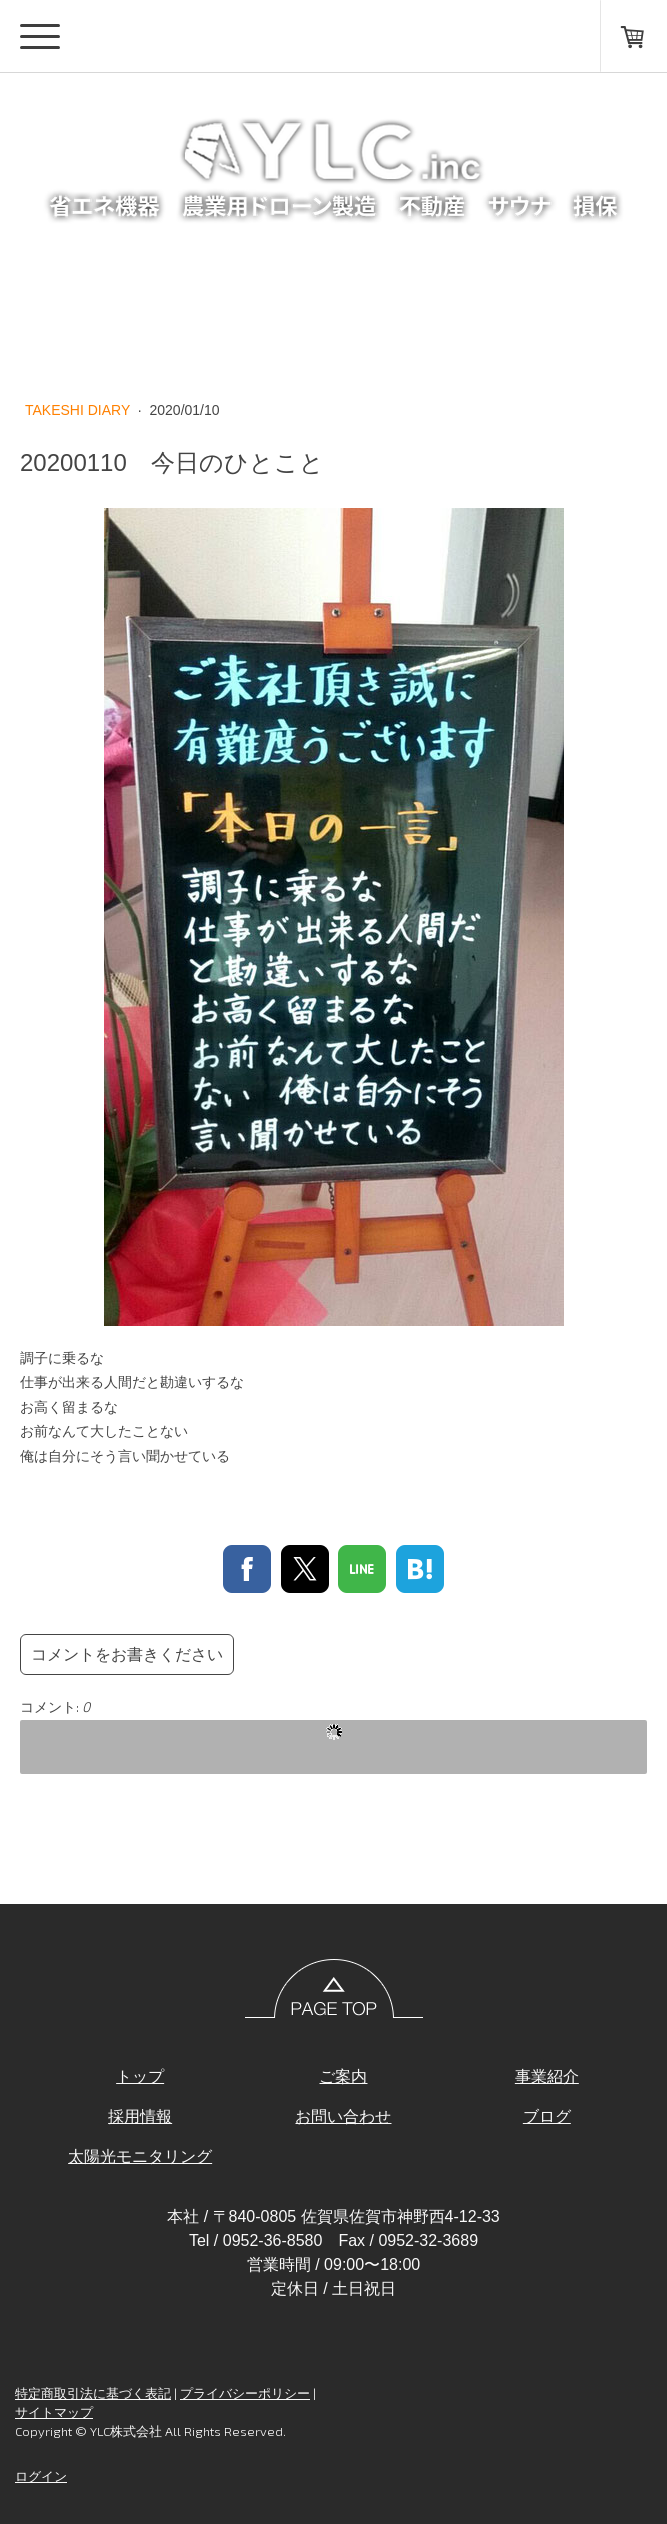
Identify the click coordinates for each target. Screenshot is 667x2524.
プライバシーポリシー (245, 2393)
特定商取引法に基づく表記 (93, 2393)
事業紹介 (547, 2076)
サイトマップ (54, 2412)
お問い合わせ (343, 2116)
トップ (140, 2076)
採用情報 (140, 2116)
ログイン (41, 2476)
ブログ (547, 2116)
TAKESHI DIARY (79, 410)
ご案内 (343, 2076)
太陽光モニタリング (140, 2156)
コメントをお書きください (127, 1654)
